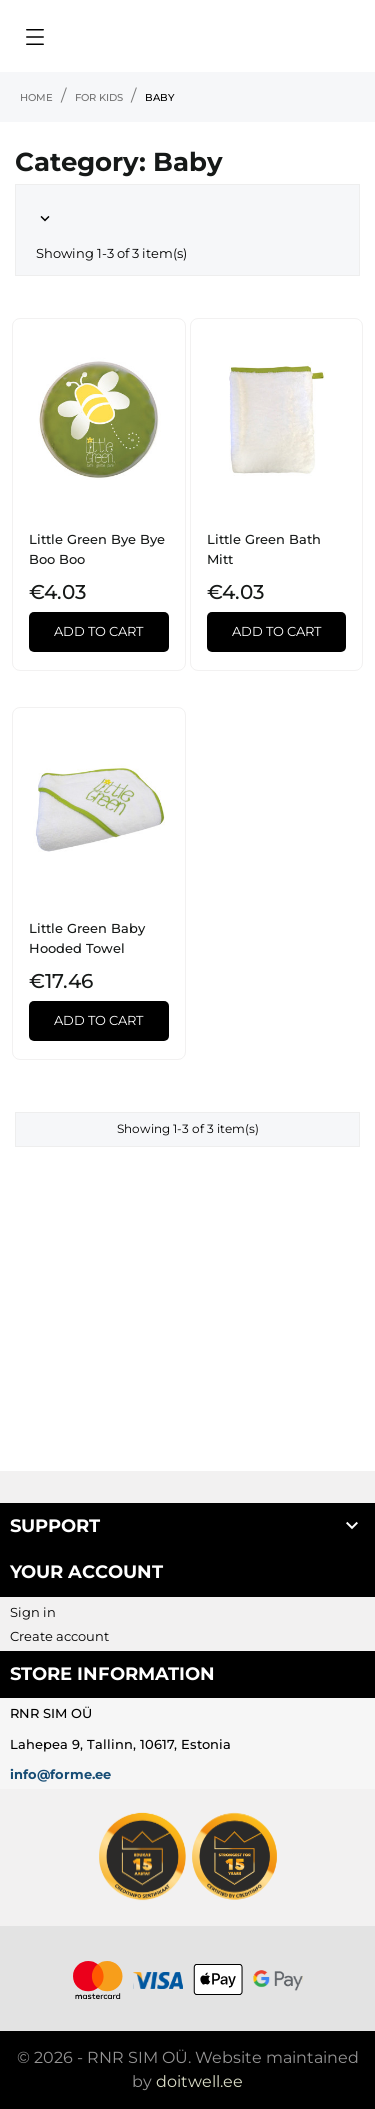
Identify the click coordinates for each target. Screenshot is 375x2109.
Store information (112, 1674)
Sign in (33, 1612)
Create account (59, 1636)
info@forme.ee (60, 1774)
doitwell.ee (199, 2081)
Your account (86, 1572)
